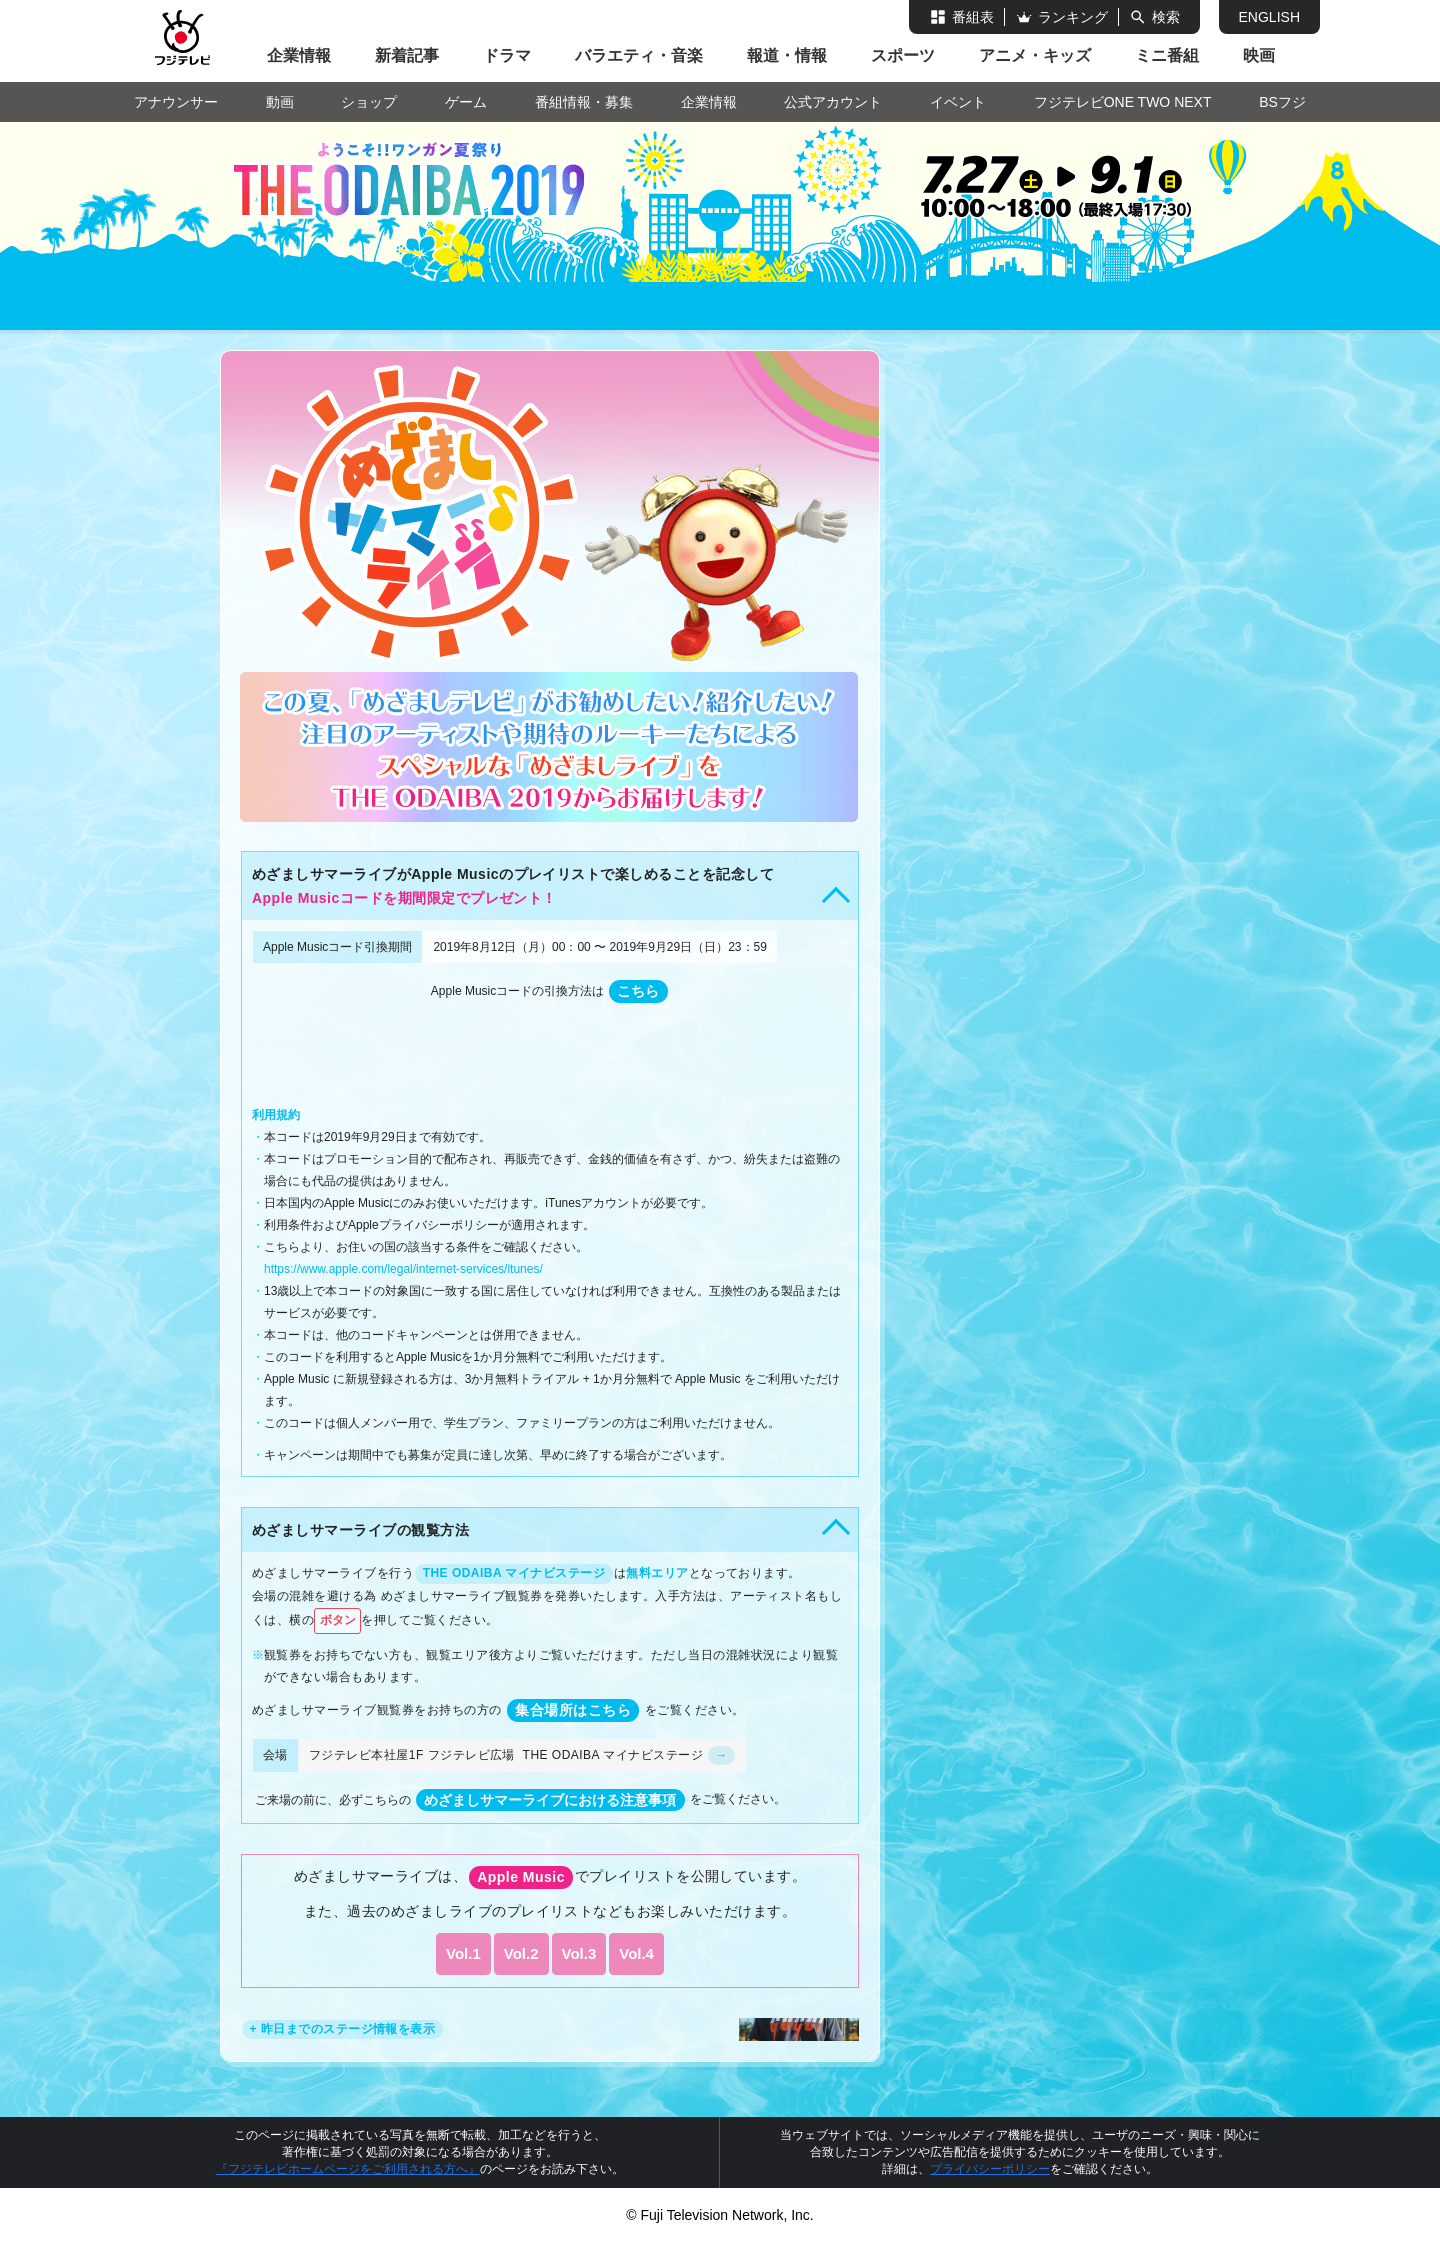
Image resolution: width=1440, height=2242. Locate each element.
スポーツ (903, 55)
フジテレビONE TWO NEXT (1123, 102)
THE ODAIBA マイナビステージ (514, 1573)
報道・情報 (787, 55)
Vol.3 (579, 1953)
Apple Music (521, 1877)
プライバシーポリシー (990, 2169)
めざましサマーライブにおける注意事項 (550, 1800)
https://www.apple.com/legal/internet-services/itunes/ (403, 1269)
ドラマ (507, 55)
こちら (638, 991)
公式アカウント (833, 102)
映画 (1259, 55)
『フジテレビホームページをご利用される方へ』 (348, 2169)
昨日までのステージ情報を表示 (348, 2029)
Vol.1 (463, 1953)
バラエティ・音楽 (639, 55)
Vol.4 (636, 1953)
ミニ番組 (1167, 55)
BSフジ (1282, 102)
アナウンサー (176, 102)
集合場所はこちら (573, 1710)
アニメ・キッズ (1035, 55)
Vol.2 (521, 1953)
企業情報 (299, 55)
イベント (958, 102)
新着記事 (407, 55)
